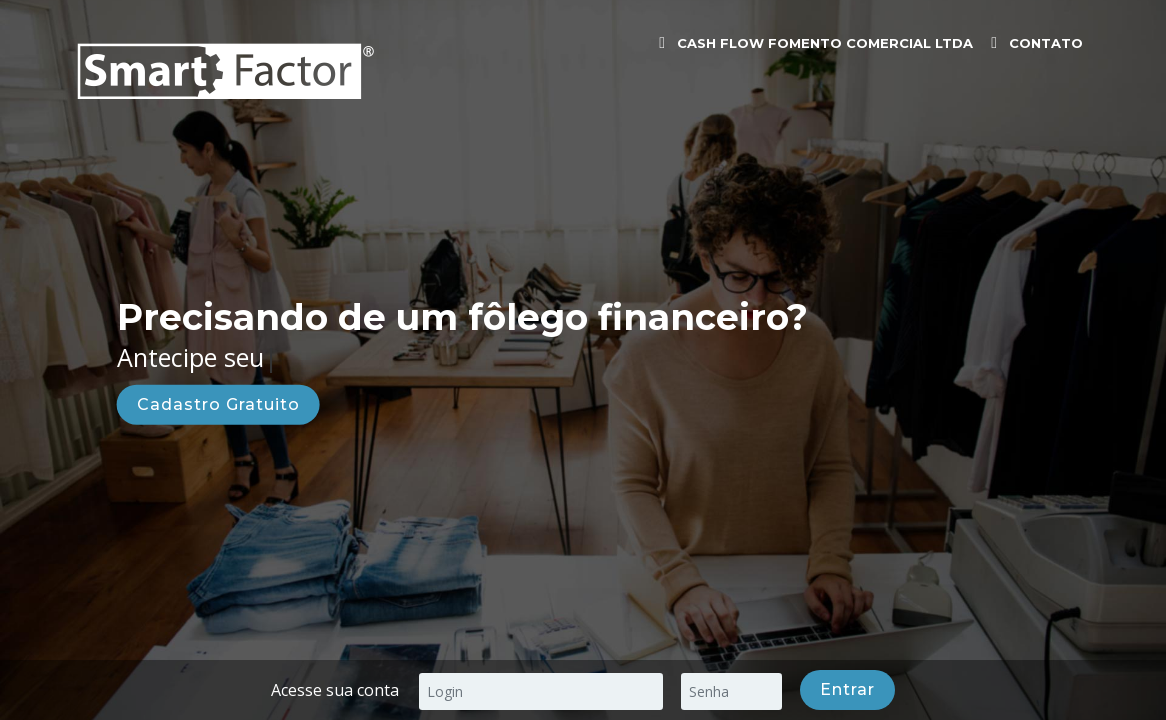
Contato (1046, 43)
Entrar (847, 689)
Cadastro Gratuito (218, 403)
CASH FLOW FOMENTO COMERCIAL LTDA (825, 43)
